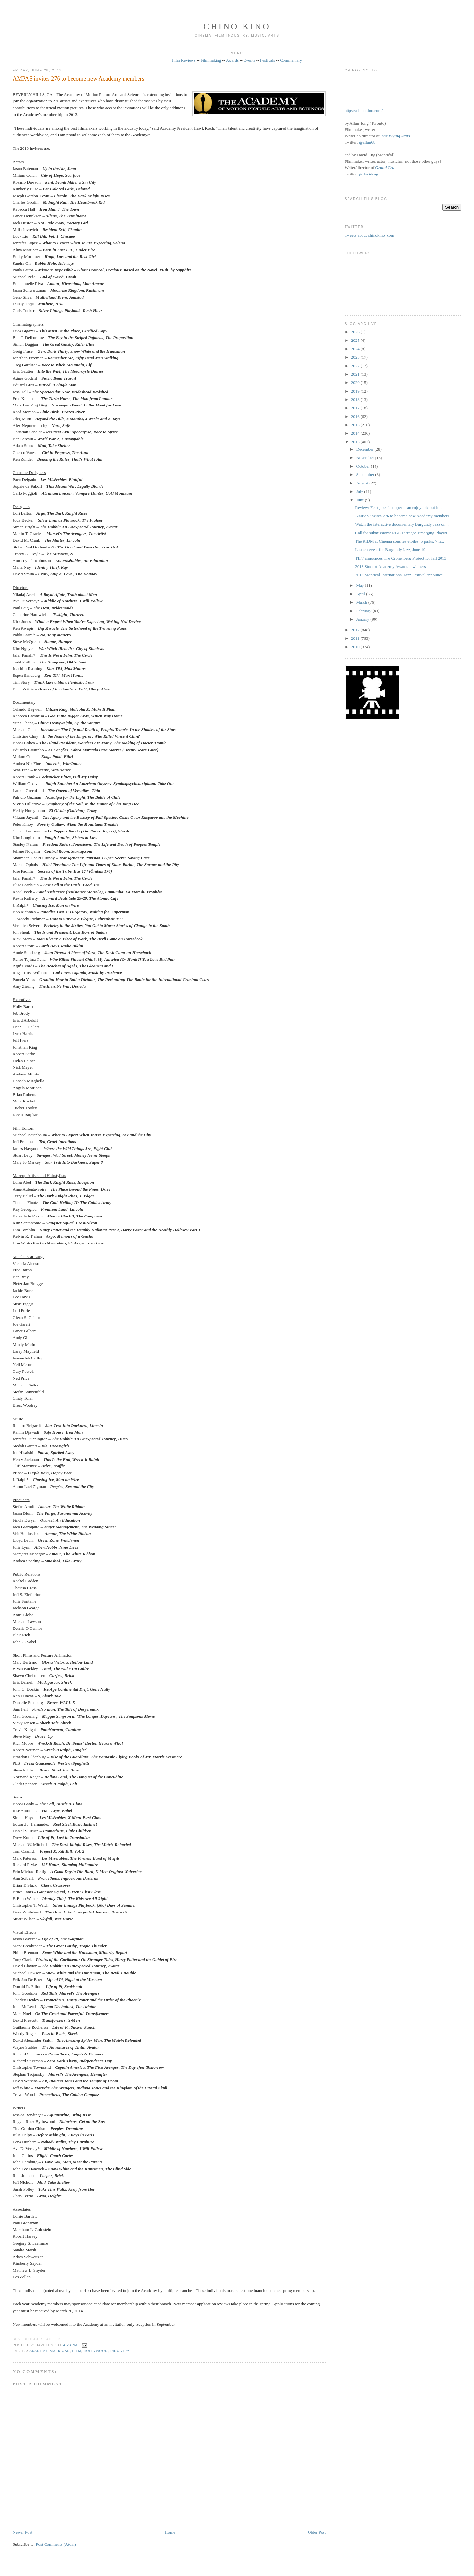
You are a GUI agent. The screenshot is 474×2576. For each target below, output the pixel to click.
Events (249, 60)
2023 (356, 357)
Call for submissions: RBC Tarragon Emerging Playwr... (402, 532)
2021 (356, 374)
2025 (356, 340)
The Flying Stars (395, 136)
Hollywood (96, 2351)
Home (170, 2532)
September (365, 474)
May (360, 585)
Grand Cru (385, 167)
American (60, 2351)
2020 (356, 382)
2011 (356, 638)
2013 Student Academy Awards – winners (390, 566)
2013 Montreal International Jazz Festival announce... (400, 575)
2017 (356, 408)
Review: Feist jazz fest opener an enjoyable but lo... (398, 507)
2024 (356, 348)
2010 (356, 646)
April (361, 593)
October (363, 466)
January (363, 619)
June (360, 499)
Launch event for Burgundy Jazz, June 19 (390, 549)
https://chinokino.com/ (364, 110)
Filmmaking (211, 60)
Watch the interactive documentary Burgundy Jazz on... (402, 524)
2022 (356, 365)
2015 (356, 424)
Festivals (267, 60)
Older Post (317, 2532)
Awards (232, 60)
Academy (38, 2351)
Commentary (291, 60)
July (360, 491)
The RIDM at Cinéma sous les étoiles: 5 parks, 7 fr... (399, 541)
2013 (356, 441)
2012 (356, 629)
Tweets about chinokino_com (369, 235)
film (76, 2351)
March (362, 602)
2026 (356, 331)
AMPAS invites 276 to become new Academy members (78, 78)
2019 (356, 391)
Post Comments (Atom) (56, 2544)
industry (120, 2351)
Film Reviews (184, 60)
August (362, 483)
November (365, 457)
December (365, 449)
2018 (356, 399)
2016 (356, 416)
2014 (356, 433)
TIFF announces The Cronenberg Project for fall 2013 (400, 558)
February (364, 610)
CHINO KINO (237, 26)
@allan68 (367, 142)
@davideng (368, 174)
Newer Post (22, 2532)
